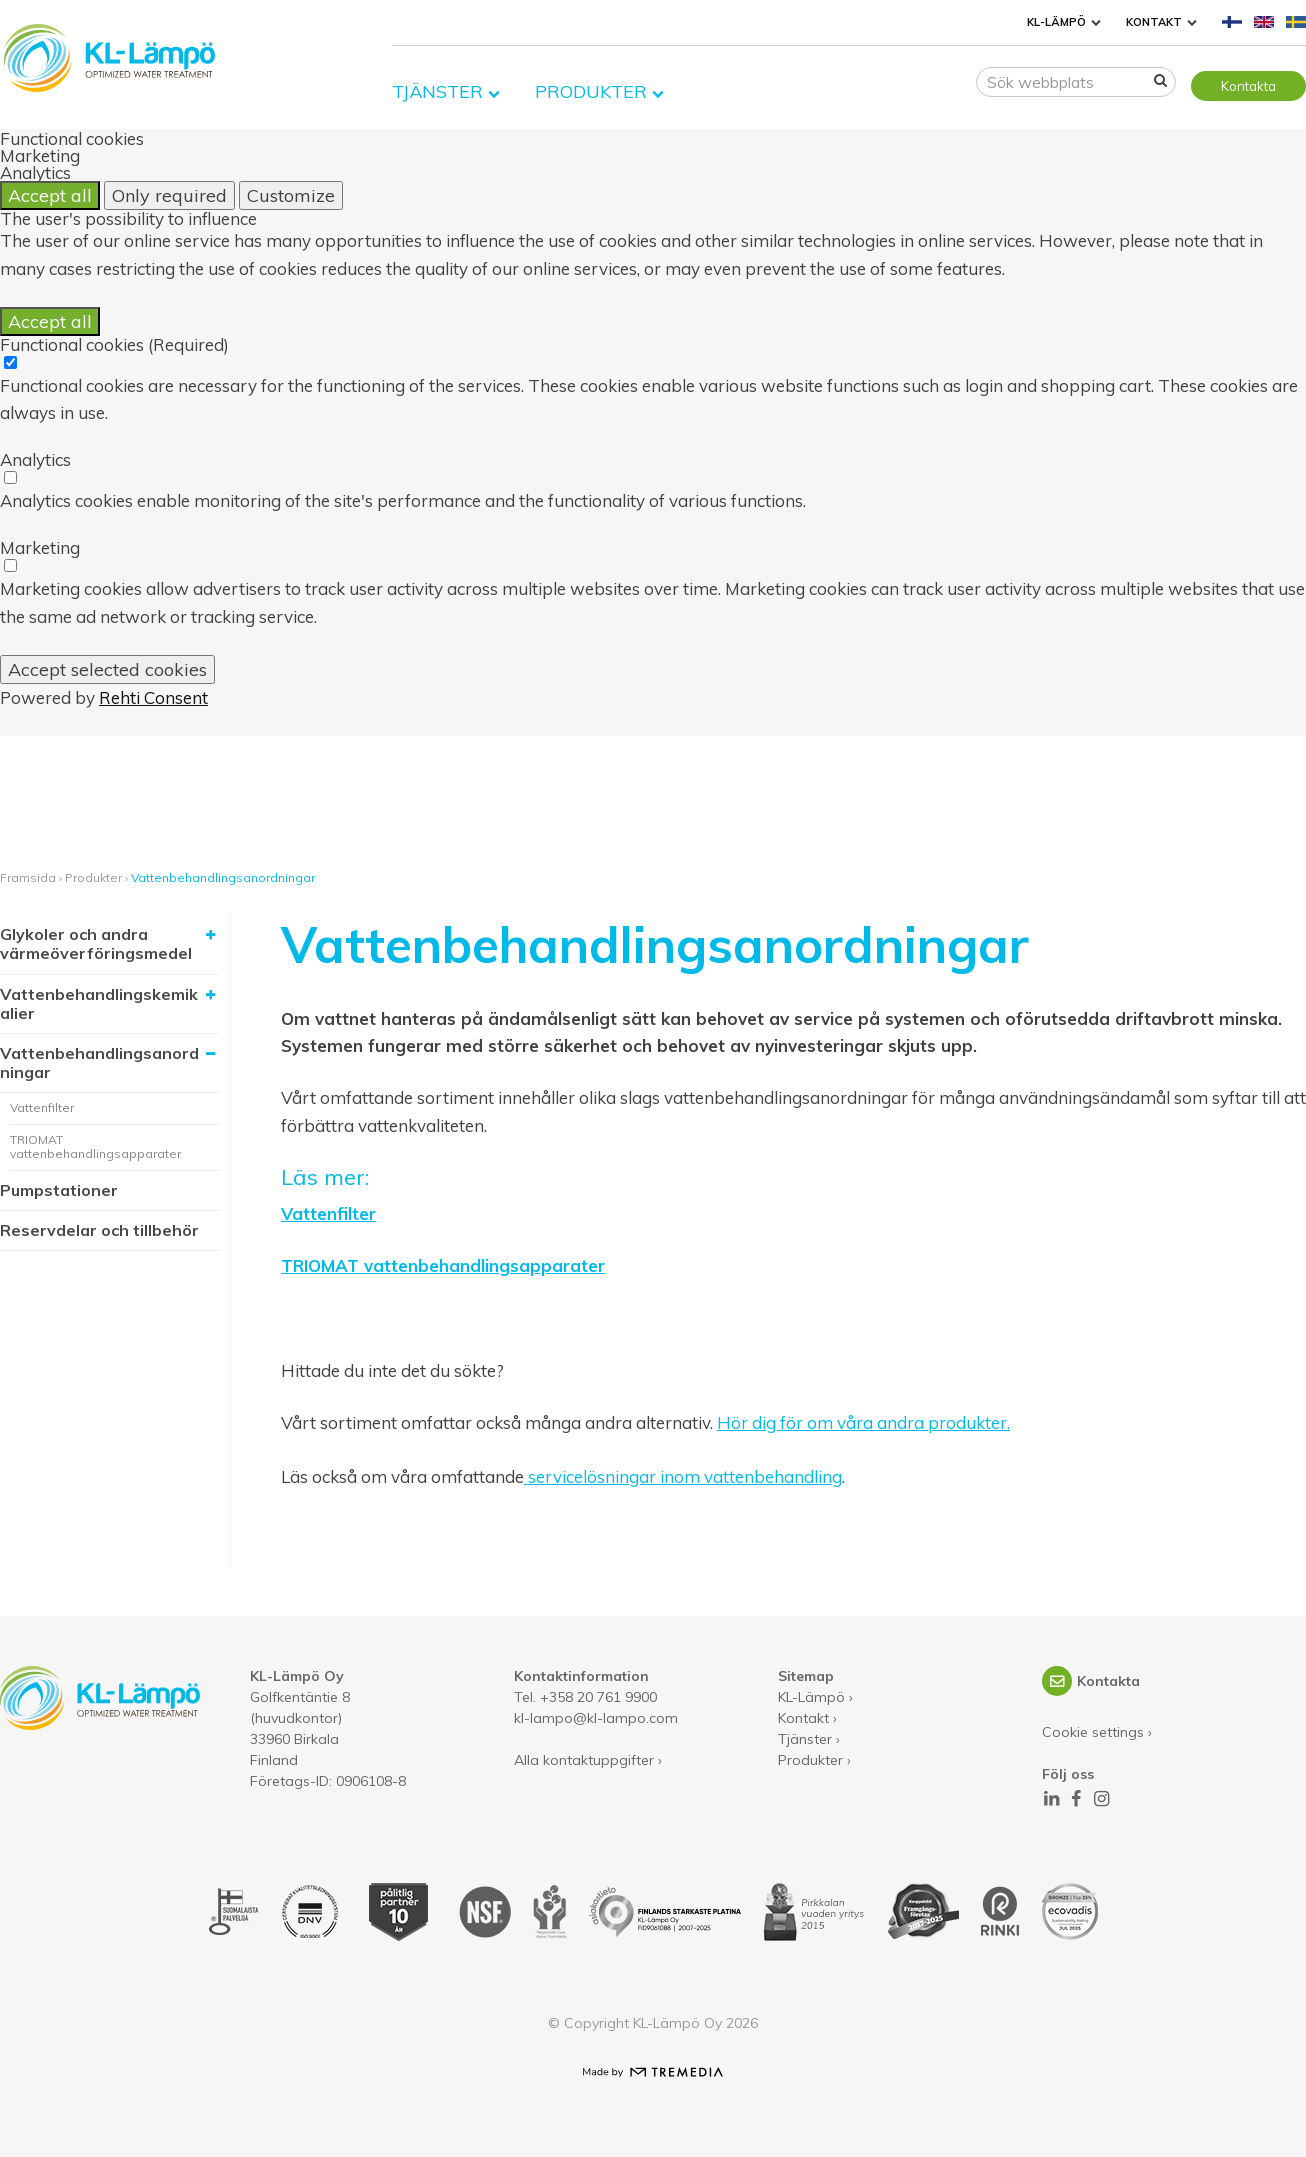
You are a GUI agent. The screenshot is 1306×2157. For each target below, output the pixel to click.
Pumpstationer (59, 1190)
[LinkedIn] (1051, 1798)
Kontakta (1248, 86)
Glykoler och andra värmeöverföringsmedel (96, 943)
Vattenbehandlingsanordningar (223, 877)
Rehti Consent (153, 697)
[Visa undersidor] (210, 935)
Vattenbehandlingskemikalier (99, 1003)
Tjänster (437, 85)
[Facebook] (1076, 1798)
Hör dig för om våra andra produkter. (863, 1422)
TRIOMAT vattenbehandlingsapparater (95, 1146)
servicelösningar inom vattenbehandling (683, 1477)
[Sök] (1160, 84)
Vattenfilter (42, 1107)
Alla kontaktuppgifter (584, 1760)
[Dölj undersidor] (210, 1054)
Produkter (591, 85)
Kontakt (1154, 22)
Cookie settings (1093, 1732)
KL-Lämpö (1056, 22)
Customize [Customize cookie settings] (291, 195)
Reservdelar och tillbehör (99, 1230)
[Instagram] (1101, 1798)
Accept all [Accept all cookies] (50, 195)
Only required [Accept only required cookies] (169, 195)
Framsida (28, 877)
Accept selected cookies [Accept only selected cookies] (107, 669)
